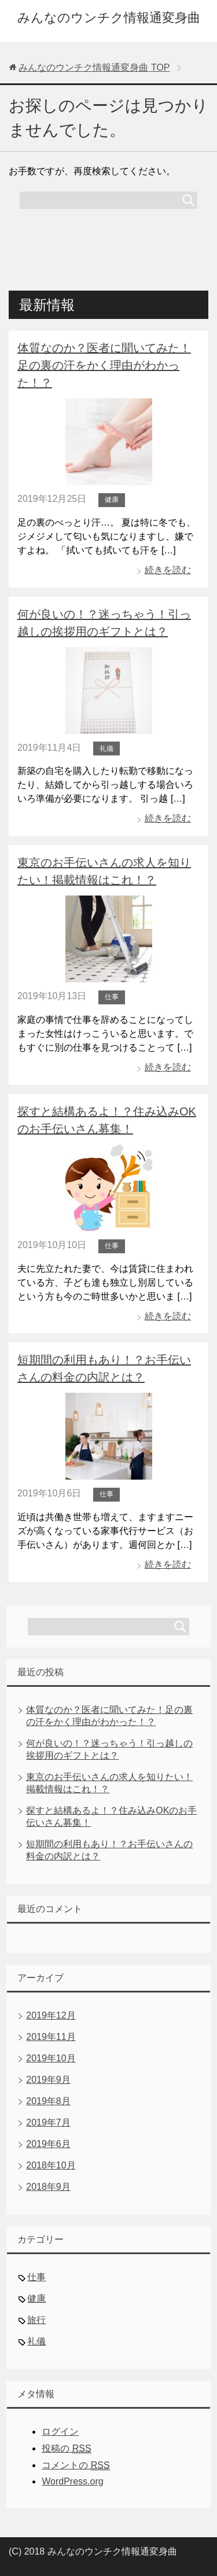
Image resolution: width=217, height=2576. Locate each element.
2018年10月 (50, 2165)
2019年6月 (48, 2144)
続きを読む (168, 570)
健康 (112, 500)
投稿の (66, 2448)
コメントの (75, 2465)
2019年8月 (48, 2101)
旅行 (36, 2320)
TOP (94, 67)
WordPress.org (72, 2481)
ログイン (60, 2431)
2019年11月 (50, 2037)
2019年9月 (48, 2080)
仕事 (112, 997)
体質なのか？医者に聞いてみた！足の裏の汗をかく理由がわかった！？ (104, 365)
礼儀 (106, 748)
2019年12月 (50, 2015)
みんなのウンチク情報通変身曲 (108, 17)
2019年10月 (50, 2058)
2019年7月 (48, 2122)
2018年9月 (48, 2187)
